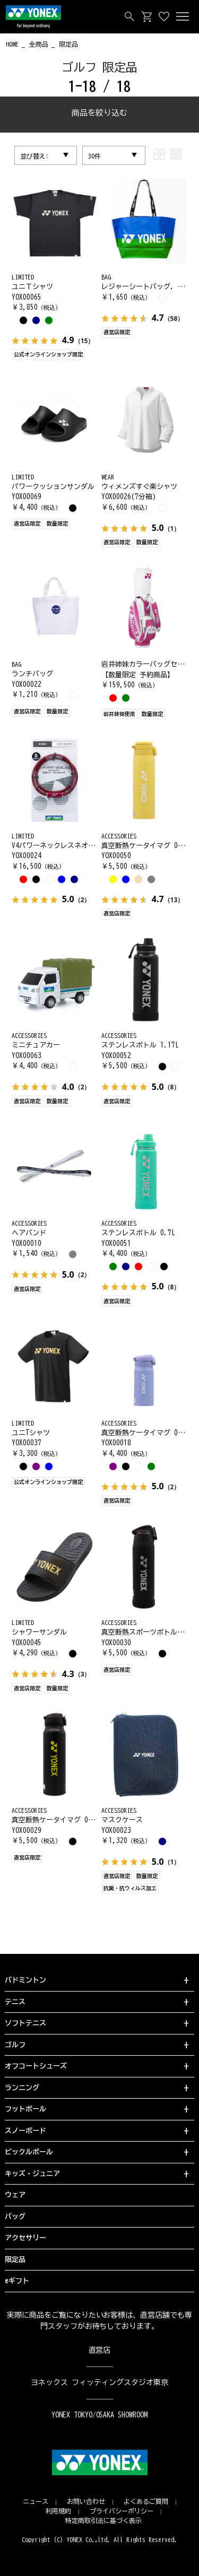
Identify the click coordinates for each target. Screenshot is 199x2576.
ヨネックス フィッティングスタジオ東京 (99, 2382)
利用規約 (58, 2511)
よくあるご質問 (146, 2501)
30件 (94, 156)
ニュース (35, 2501)
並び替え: (34, 156)
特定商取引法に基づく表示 (103, 2520)
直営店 (100, 2350)
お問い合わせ (86, 2501)
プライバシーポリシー (121, 2511)
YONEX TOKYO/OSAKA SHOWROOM (99, 2414)
